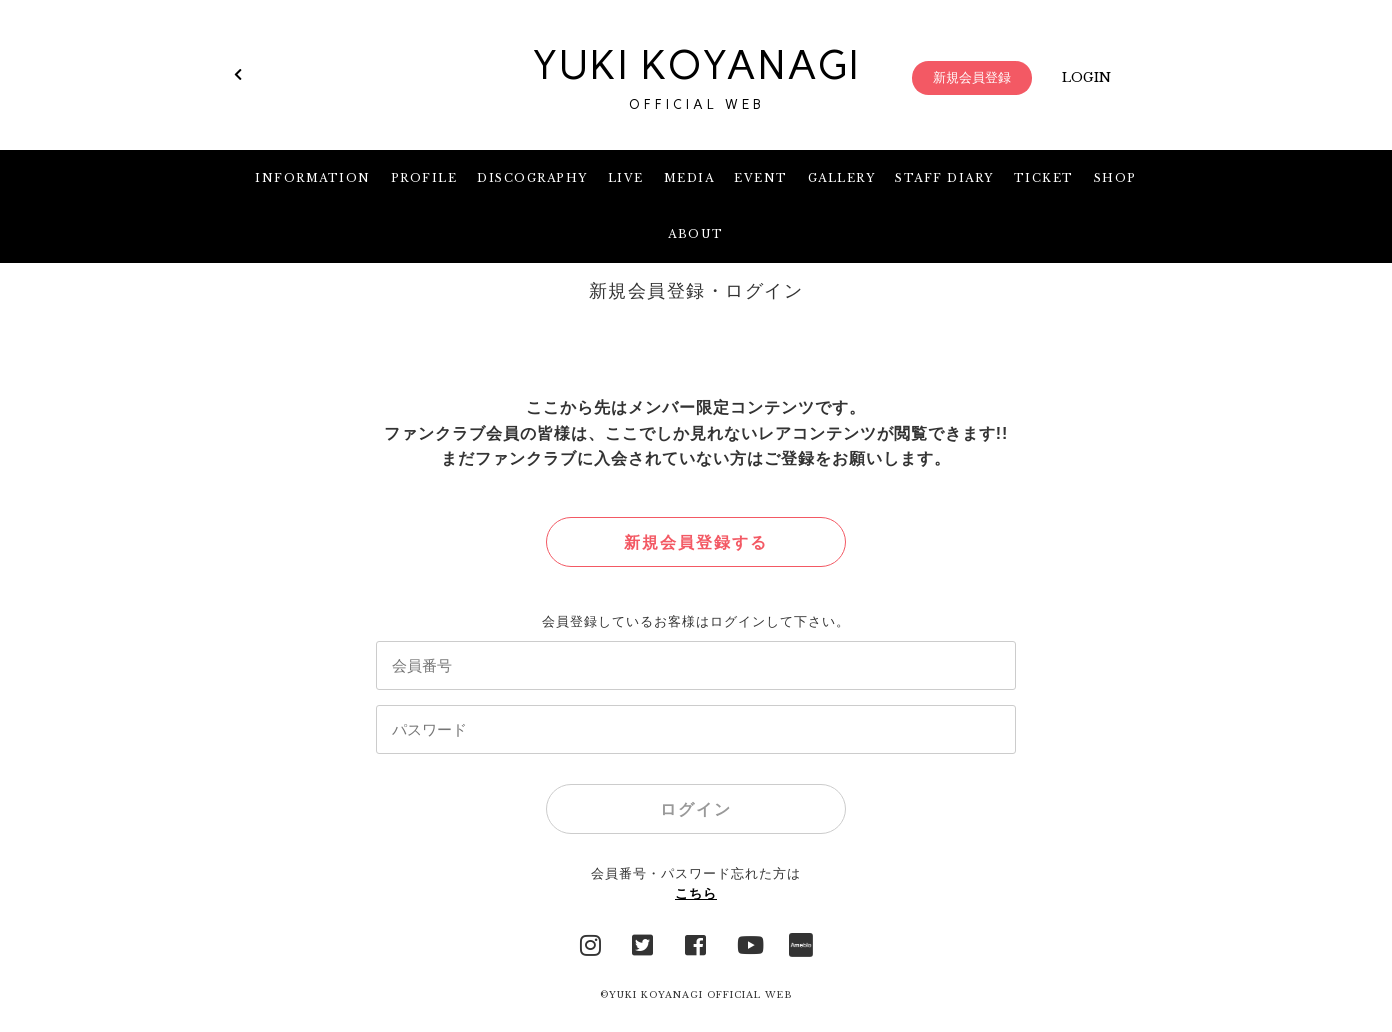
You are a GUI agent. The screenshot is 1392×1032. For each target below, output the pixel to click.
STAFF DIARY (944, 178)
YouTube (749, 943)
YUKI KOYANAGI (696, 78)
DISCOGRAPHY (532, 178)
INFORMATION (313, 178)
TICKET (1044, 178)
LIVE (626, 178)
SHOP (1115, 178)
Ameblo (801, 943)
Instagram (591, 943)
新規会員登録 (972, 77)
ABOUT (696, 234)
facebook (696, 943)
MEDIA (689, 178)
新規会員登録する (696, 542)
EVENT (761, 178)
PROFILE (424, 178)
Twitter (643, 943)
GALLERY (842, 178)
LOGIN (1086, 77)
